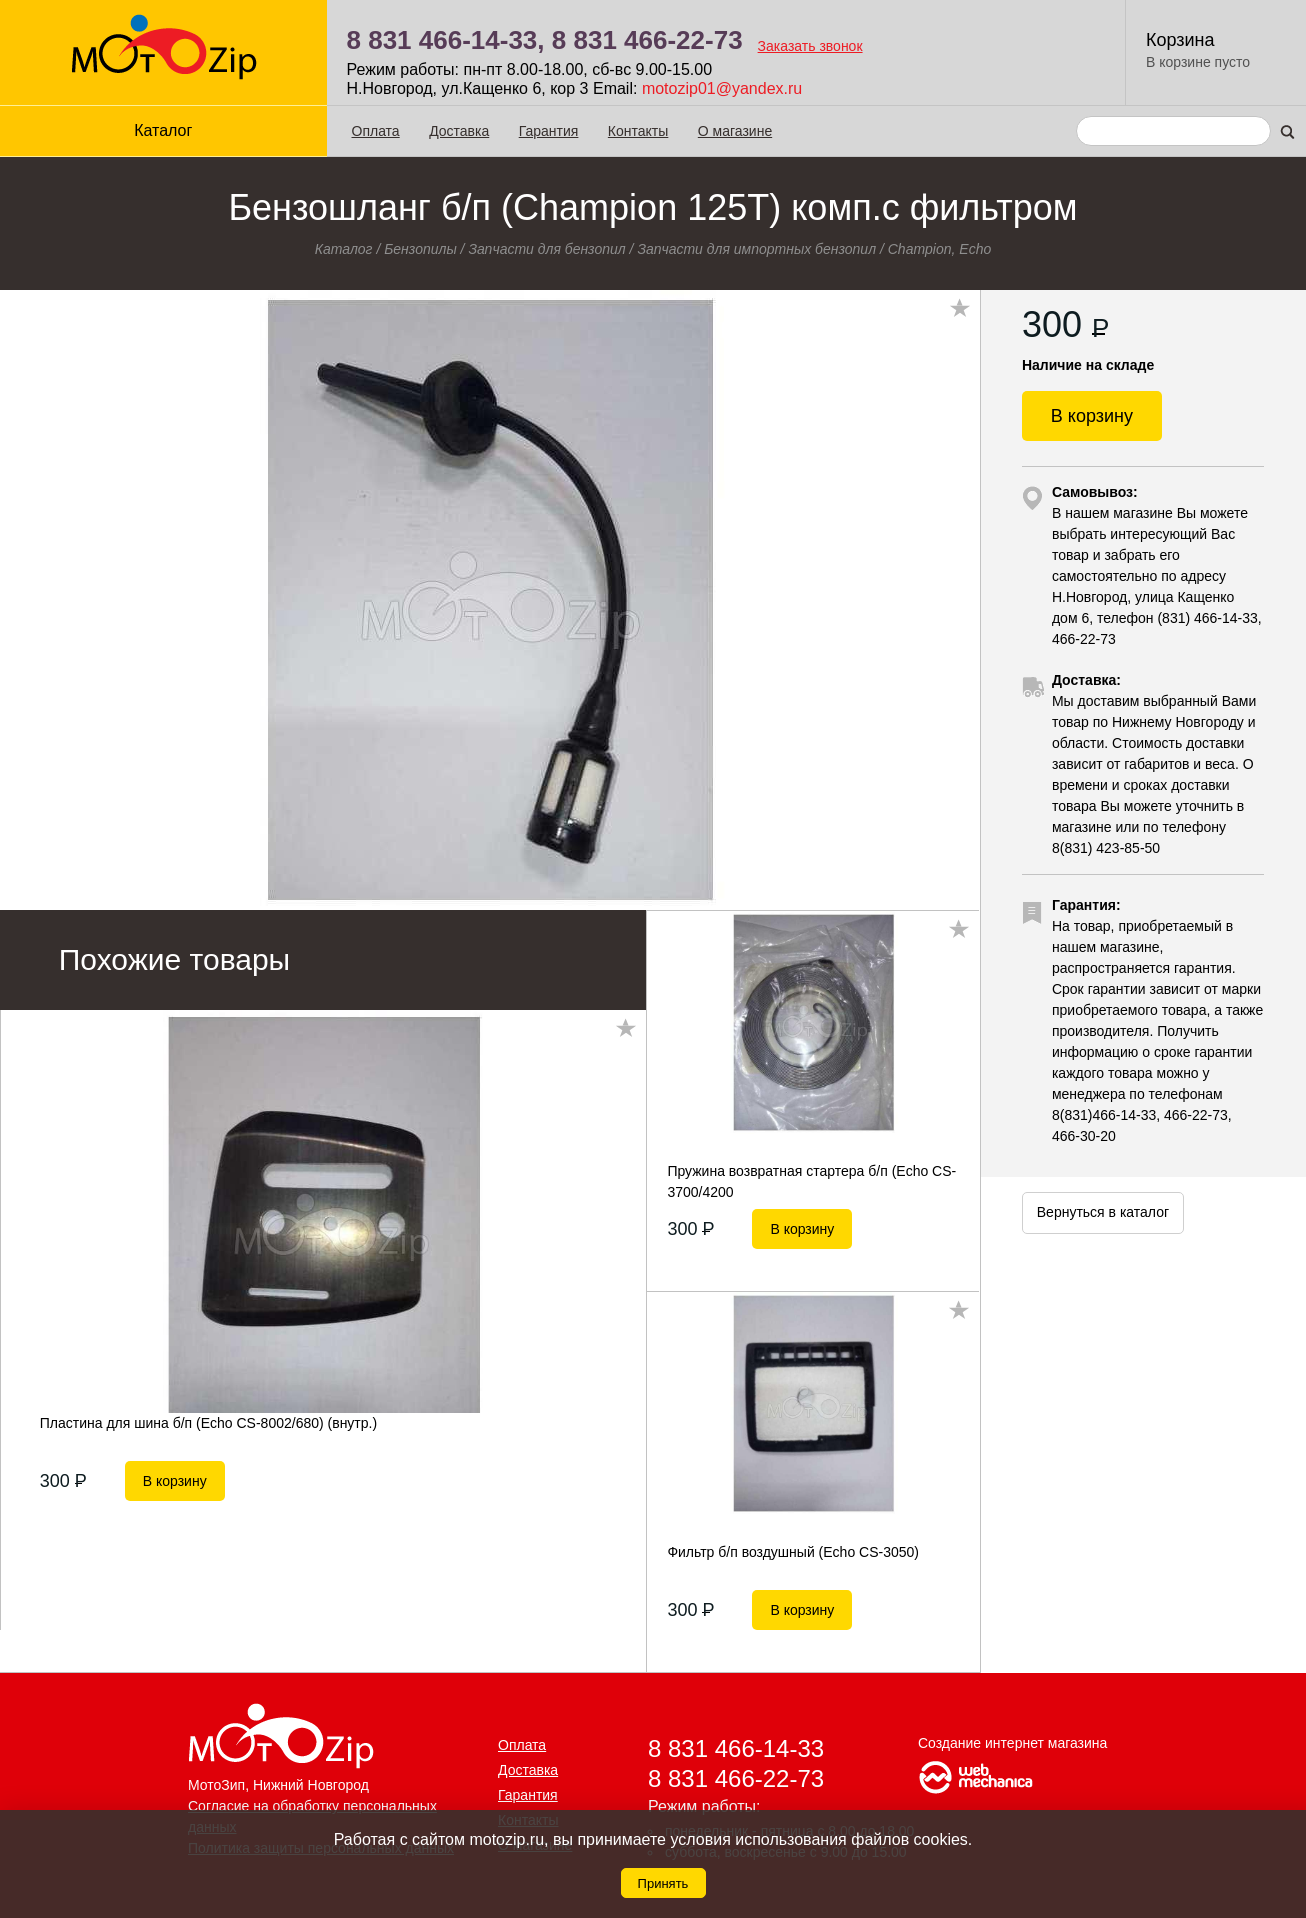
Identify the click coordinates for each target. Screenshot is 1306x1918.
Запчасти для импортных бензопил (756, 249)
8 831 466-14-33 (736, 1748)
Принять (663, 1883)
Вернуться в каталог (1103, 1212)
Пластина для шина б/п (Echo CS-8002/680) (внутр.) (208, 1423)
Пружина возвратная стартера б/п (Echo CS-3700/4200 (811, 1181)
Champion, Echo (940, 249)
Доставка (459, 131)
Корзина (1180, 40)
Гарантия (549, 131)
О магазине (735, 131)
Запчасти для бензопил (546, 249)
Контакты (638, 131)
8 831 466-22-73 (647, 40)
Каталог (163, 130)
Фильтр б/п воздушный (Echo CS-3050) (793, 1552)
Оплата (376, 131)
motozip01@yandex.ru (722, 88)
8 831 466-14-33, (446, 40)
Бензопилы (420, 249)
